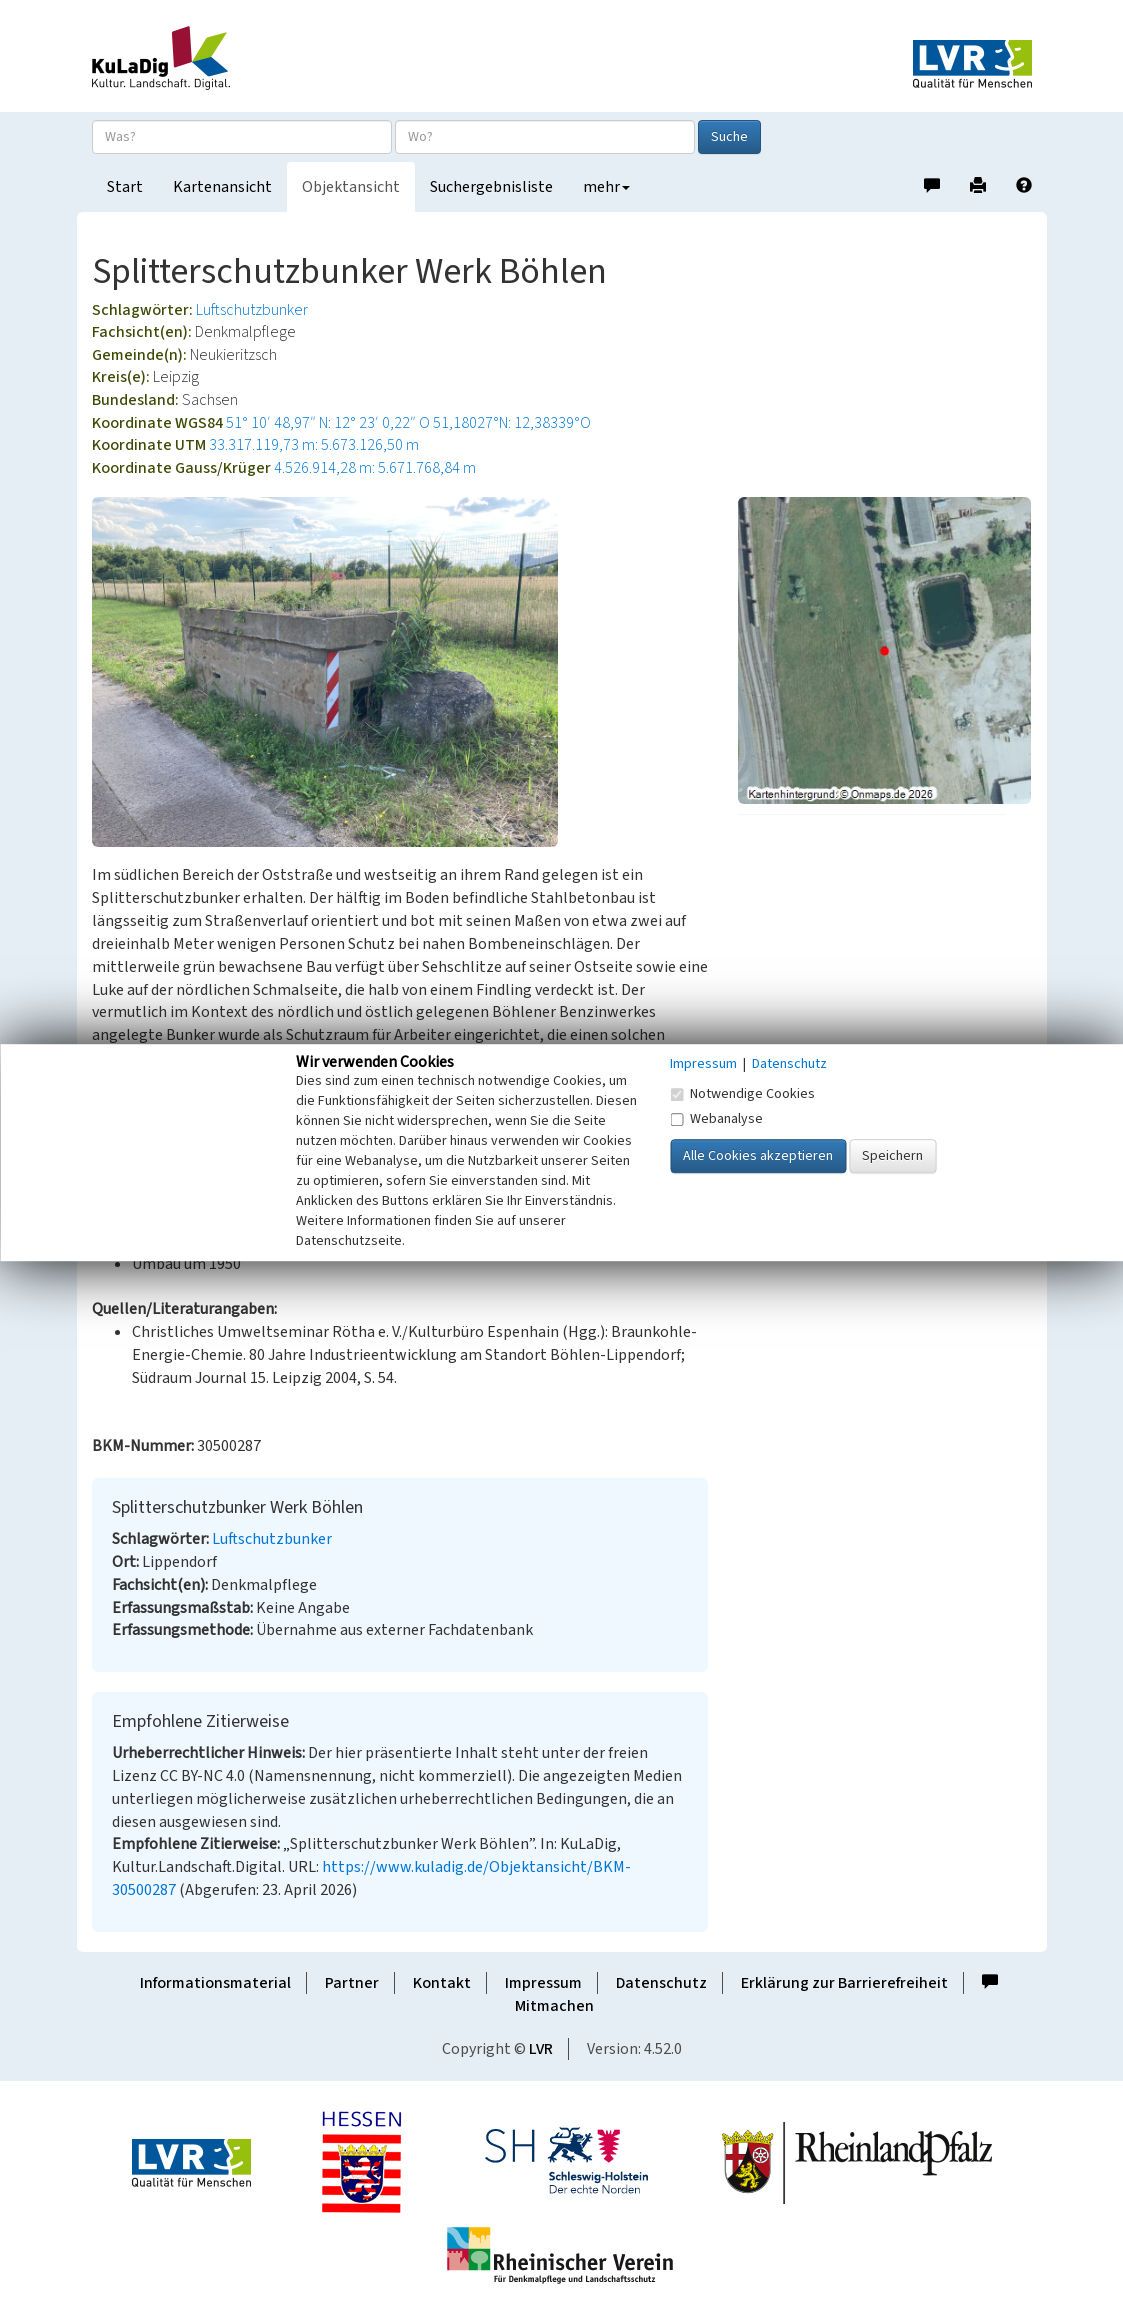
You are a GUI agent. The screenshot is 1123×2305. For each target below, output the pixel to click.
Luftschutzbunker (252, 310)
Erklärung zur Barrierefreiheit (844, 1983)
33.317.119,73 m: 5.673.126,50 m (314, 445)
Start (125, 187)
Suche (729, 137)
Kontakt (442, 1983)
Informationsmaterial (215, 1983)
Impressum (543, 1983)
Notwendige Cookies (742, 1094)
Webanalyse (716, 1119)
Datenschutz (661, 1983)
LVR (541, 2049)
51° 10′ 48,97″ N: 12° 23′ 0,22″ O (328, 423)
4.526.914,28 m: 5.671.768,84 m (375, 468)
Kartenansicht (222, 187)
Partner (352, 1983)
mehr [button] (606, 187)
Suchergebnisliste (491, 187)
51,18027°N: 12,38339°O (512, 423)
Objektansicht (351, 187)
